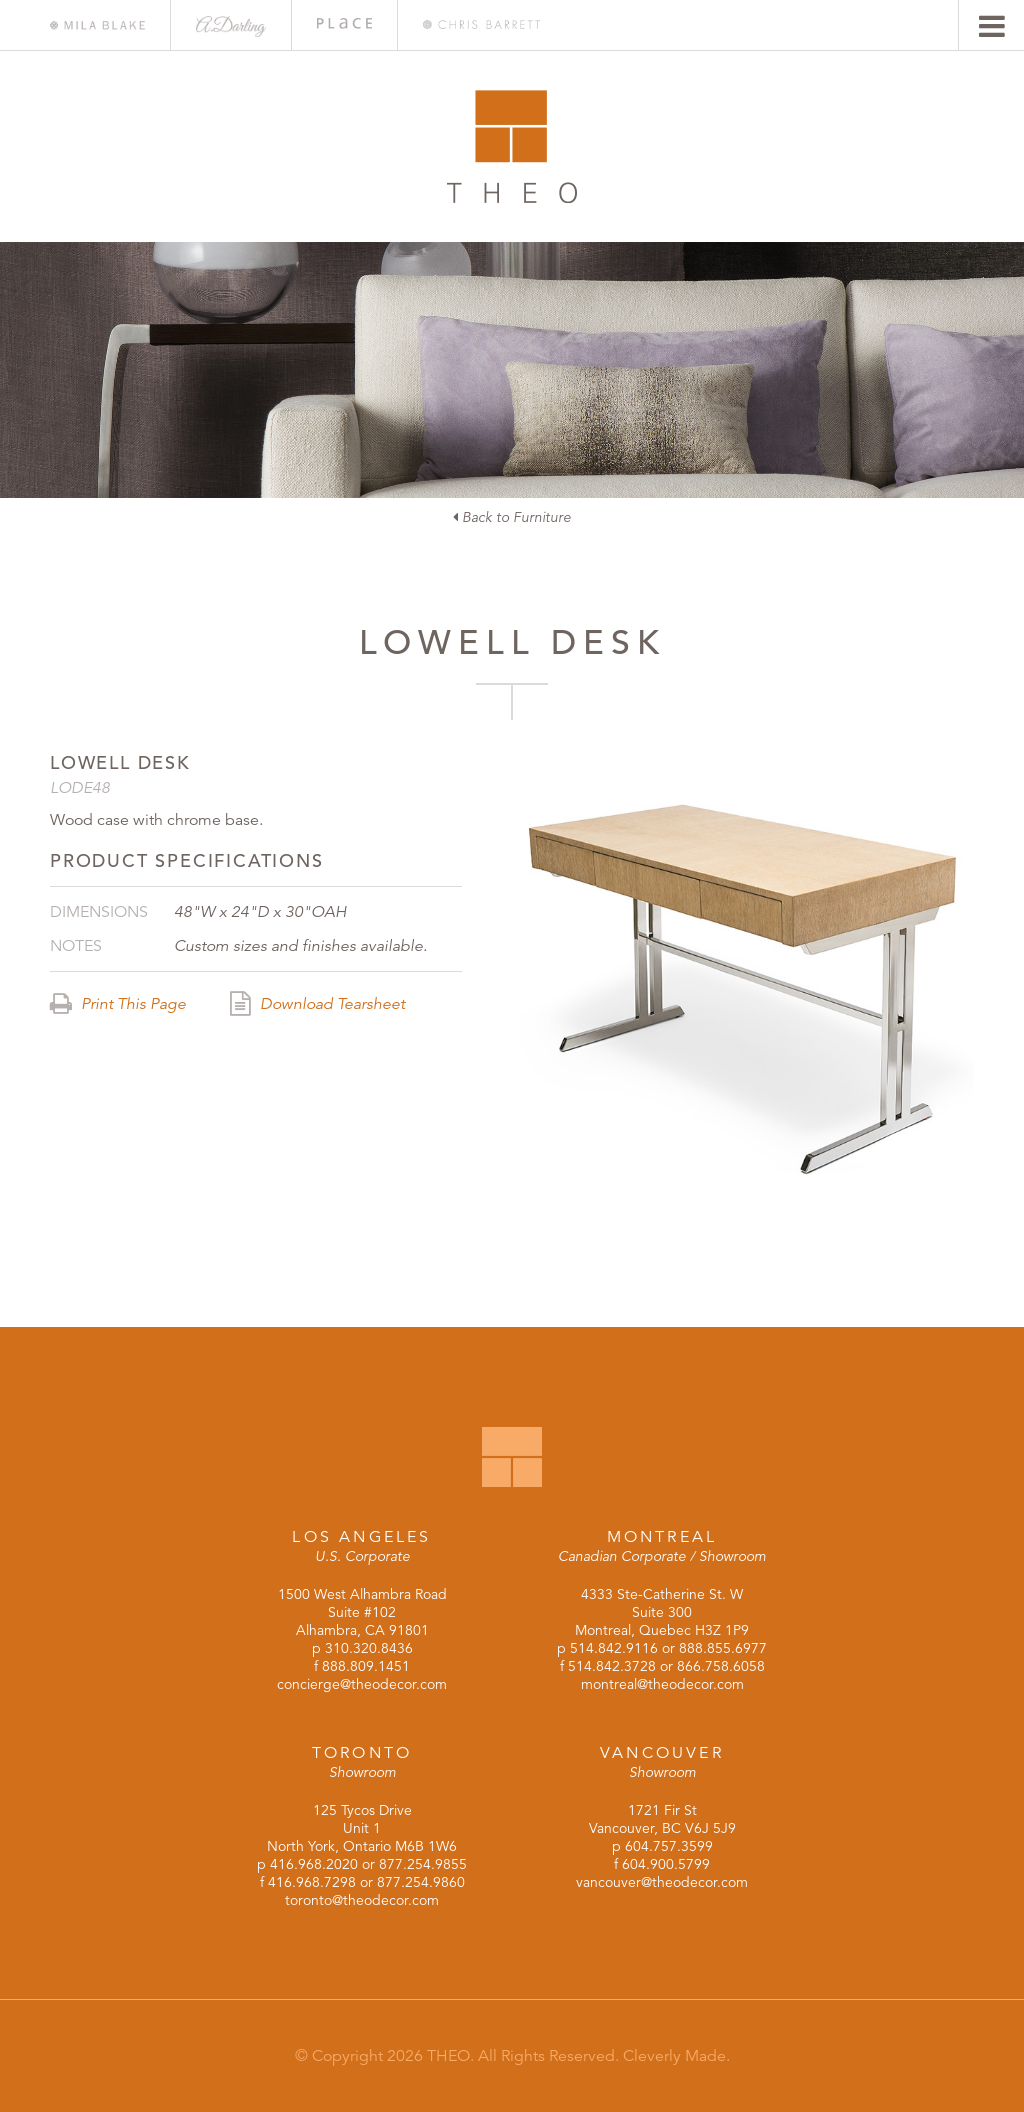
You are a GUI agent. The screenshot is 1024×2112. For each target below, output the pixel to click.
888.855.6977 (723, 1648)
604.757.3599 (669, 1846)
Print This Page (118, 1004)
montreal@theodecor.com (662, 1684)
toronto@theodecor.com (362, 1900)
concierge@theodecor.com (362, 1684)
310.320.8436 (369, 1648)
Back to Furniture (512, 517)
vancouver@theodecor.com (662, 1882)
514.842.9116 (614, 1648)
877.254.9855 (423, 1864)
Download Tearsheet (317, 1004)
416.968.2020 (314, 1864)
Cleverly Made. (676, 2056)
